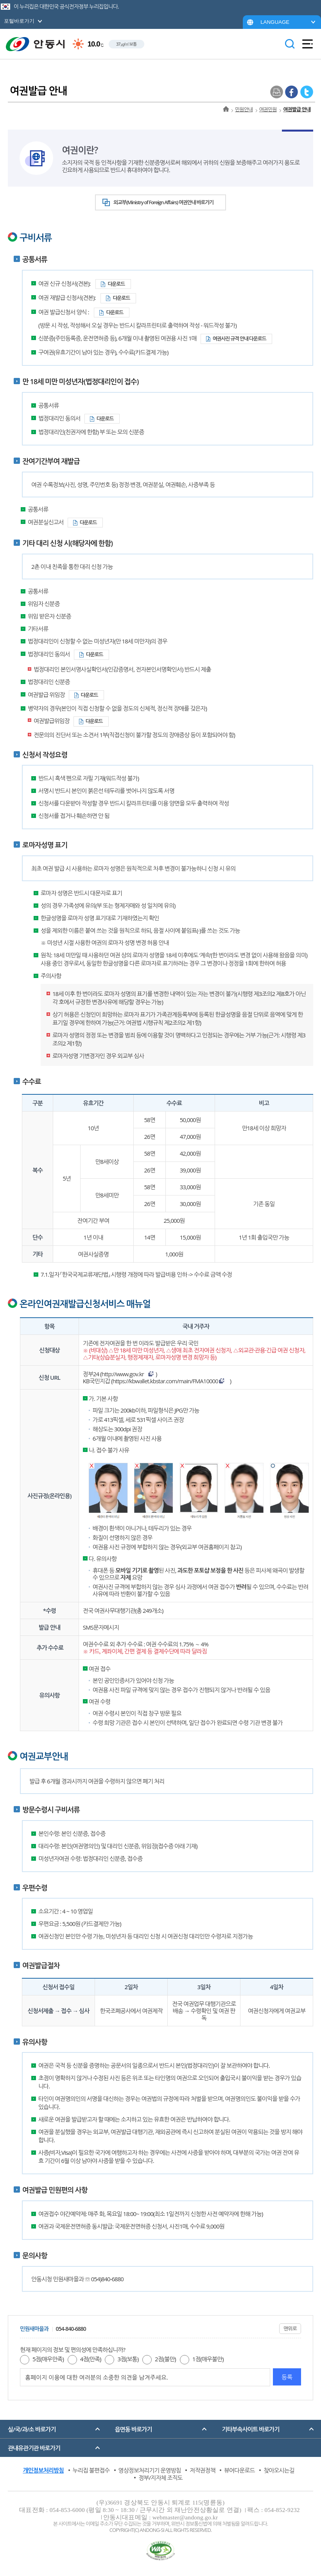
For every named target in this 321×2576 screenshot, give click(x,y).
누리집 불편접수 (91, 2470)
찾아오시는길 (279, 2470)
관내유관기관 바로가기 (34, 2448)
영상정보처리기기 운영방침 (149, 2470)
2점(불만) (165, 2359)
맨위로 (290, 2328)
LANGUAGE (274, 22)
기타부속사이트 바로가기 (250, 2429)
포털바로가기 (19, 21)
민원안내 (244, 109)
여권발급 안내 (296, 109)
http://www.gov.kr (122, 1373)
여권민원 (268, 109)
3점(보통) (127, 2359)
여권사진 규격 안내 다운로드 (239, 338)
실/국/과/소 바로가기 (32, 2429)
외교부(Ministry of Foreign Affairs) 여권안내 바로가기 (163, 202)
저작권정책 (202, 2470)
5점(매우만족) (48, 2359)
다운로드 (116, 283)
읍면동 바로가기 (133, 2429)
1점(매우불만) (208, 2359)
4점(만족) (90, 2359)
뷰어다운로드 (239, 2470)
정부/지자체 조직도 (160, 2478)
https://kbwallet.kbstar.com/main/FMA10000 (165, 1380)
